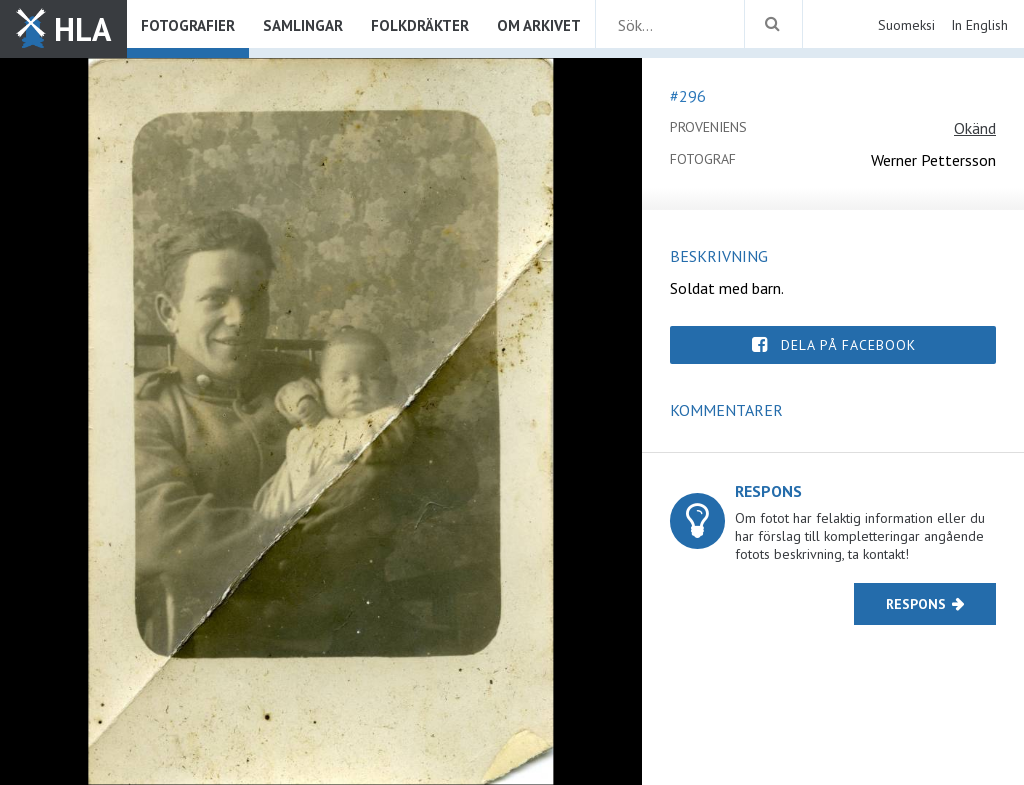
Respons (916, 604)
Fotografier (188, 25)
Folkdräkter (420, 25)
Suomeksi (906, 25)
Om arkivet (539, 25)
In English (979, 25)
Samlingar (303, 25)
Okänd (975, 128)
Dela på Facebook (848, 345)
